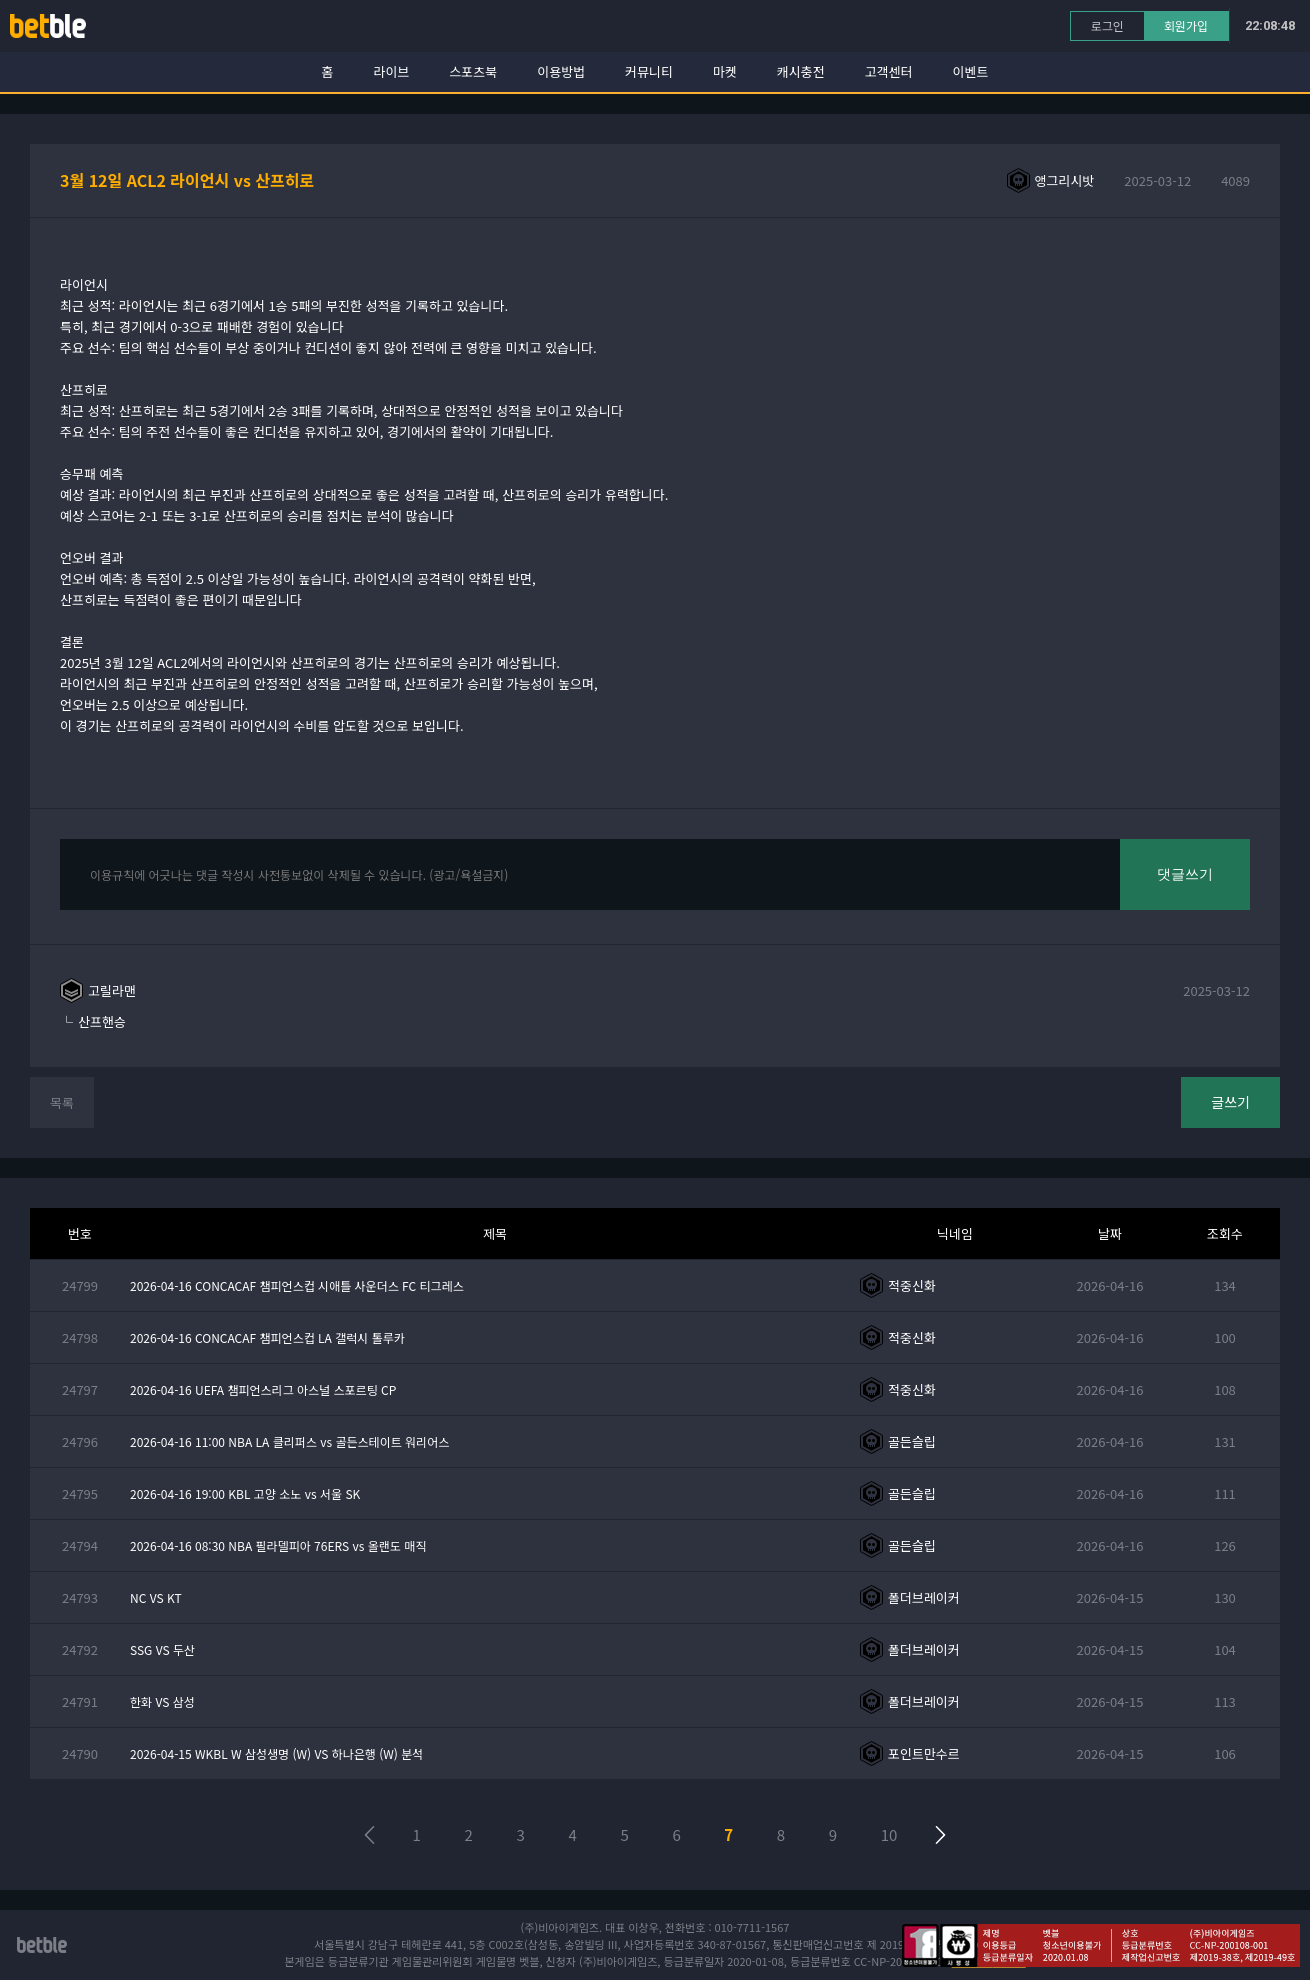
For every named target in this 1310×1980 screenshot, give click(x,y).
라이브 (392, 71)
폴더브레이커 (924, 1597)
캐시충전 (801, 71)
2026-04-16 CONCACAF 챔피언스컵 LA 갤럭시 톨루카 (267, 1337)
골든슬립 (912, 1441)
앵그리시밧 (1065, 180)
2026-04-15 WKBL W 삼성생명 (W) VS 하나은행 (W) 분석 (276, 1753)
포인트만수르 (924, 1753)
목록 (62, 1102)
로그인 (1107, 25)
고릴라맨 (112, 990)
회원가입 (1186, 25)
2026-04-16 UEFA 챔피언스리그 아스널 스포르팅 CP (263, 1389)
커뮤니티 (649, 71)
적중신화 (912, 1285)
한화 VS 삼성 (162, 1701)
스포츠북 (473, 71)
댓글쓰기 (1185, 874)
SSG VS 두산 (162, 1649)
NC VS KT (156, 1597)
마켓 (725, 71)
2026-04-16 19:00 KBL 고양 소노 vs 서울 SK (245, 1493)
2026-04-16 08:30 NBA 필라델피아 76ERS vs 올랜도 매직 (278, 1545)
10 (889, 1834)
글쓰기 (1230, 1102)
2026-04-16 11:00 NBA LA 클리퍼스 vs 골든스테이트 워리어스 (289, 1441)
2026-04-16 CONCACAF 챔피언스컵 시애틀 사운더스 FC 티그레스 (297, 1285)
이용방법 (561, 71)
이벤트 (971, 71)
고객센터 (889, 71)
